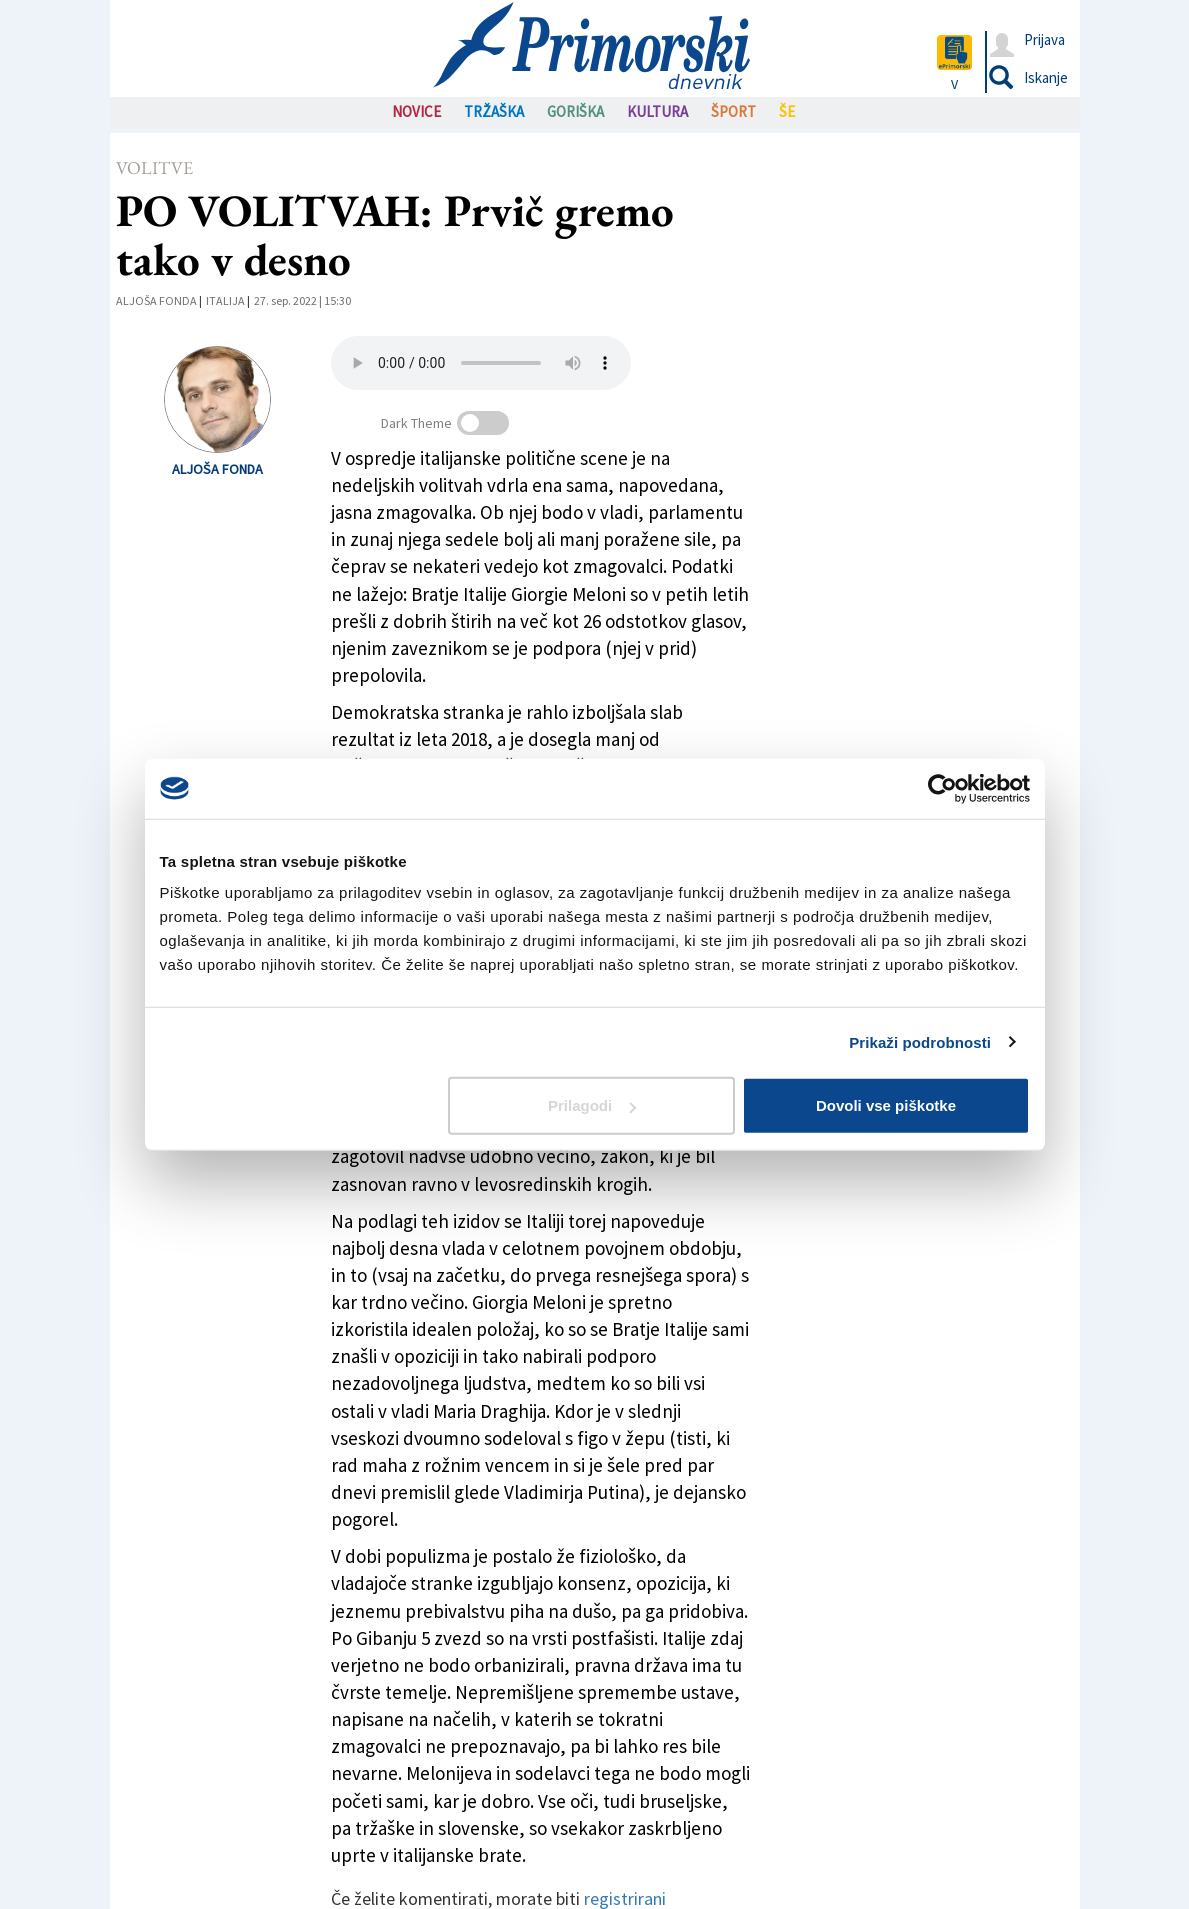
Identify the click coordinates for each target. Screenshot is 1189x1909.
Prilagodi (592, 1105)
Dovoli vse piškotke (886, 1105)
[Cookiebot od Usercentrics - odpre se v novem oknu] (942, 788)
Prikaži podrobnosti (920, 1041)
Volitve (154, 167)
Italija (225, 300)
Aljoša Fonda (156, 300)
